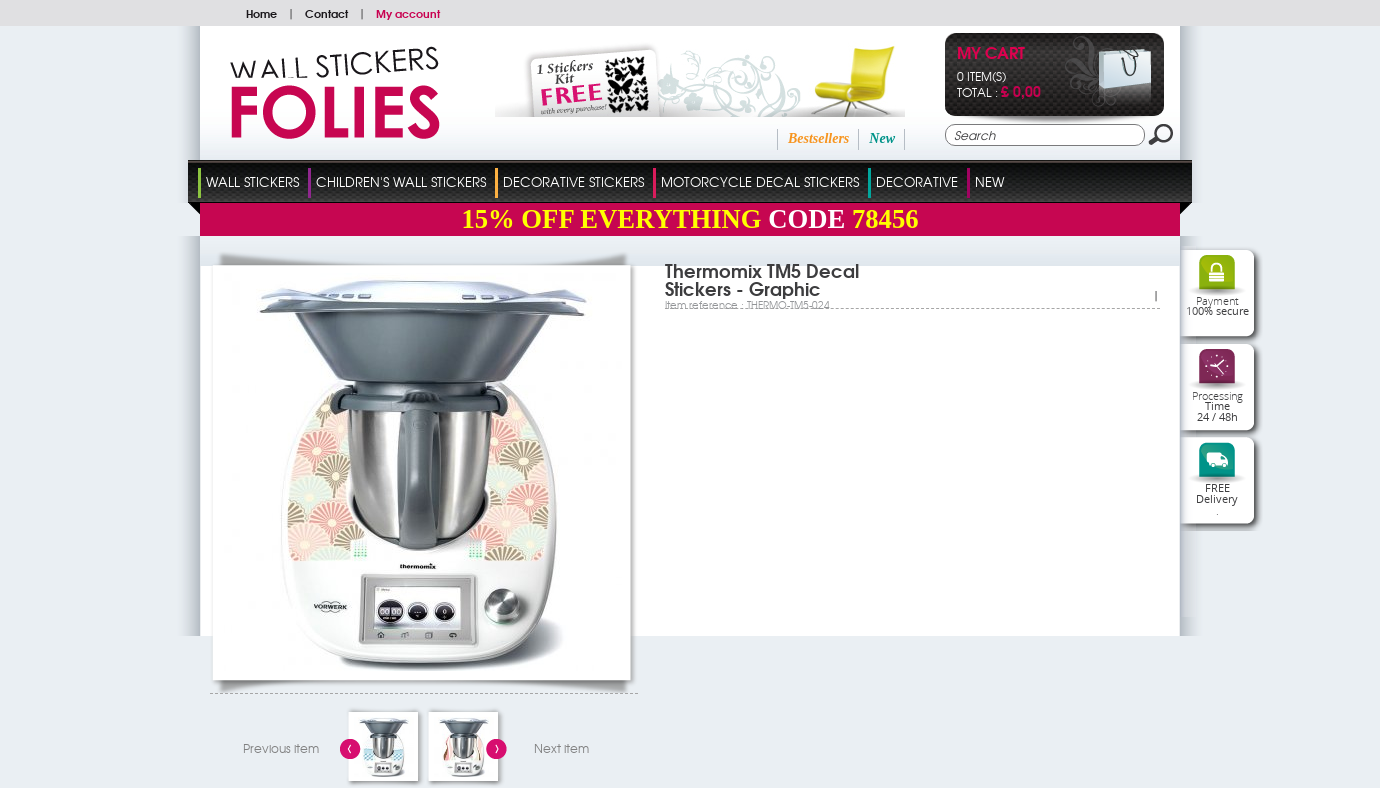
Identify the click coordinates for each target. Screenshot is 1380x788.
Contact (326, 13)
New (882, 138)
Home (261, 13)
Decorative (917, 181)
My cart (991, 54)
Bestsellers (818, 138)
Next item (561, 748)
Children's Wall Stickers (401, 181)
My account (408, 13)
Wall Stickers (252, 181)
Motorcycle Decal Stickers (760, 181)
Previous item (281, 748)
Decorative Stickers (573, 181)
